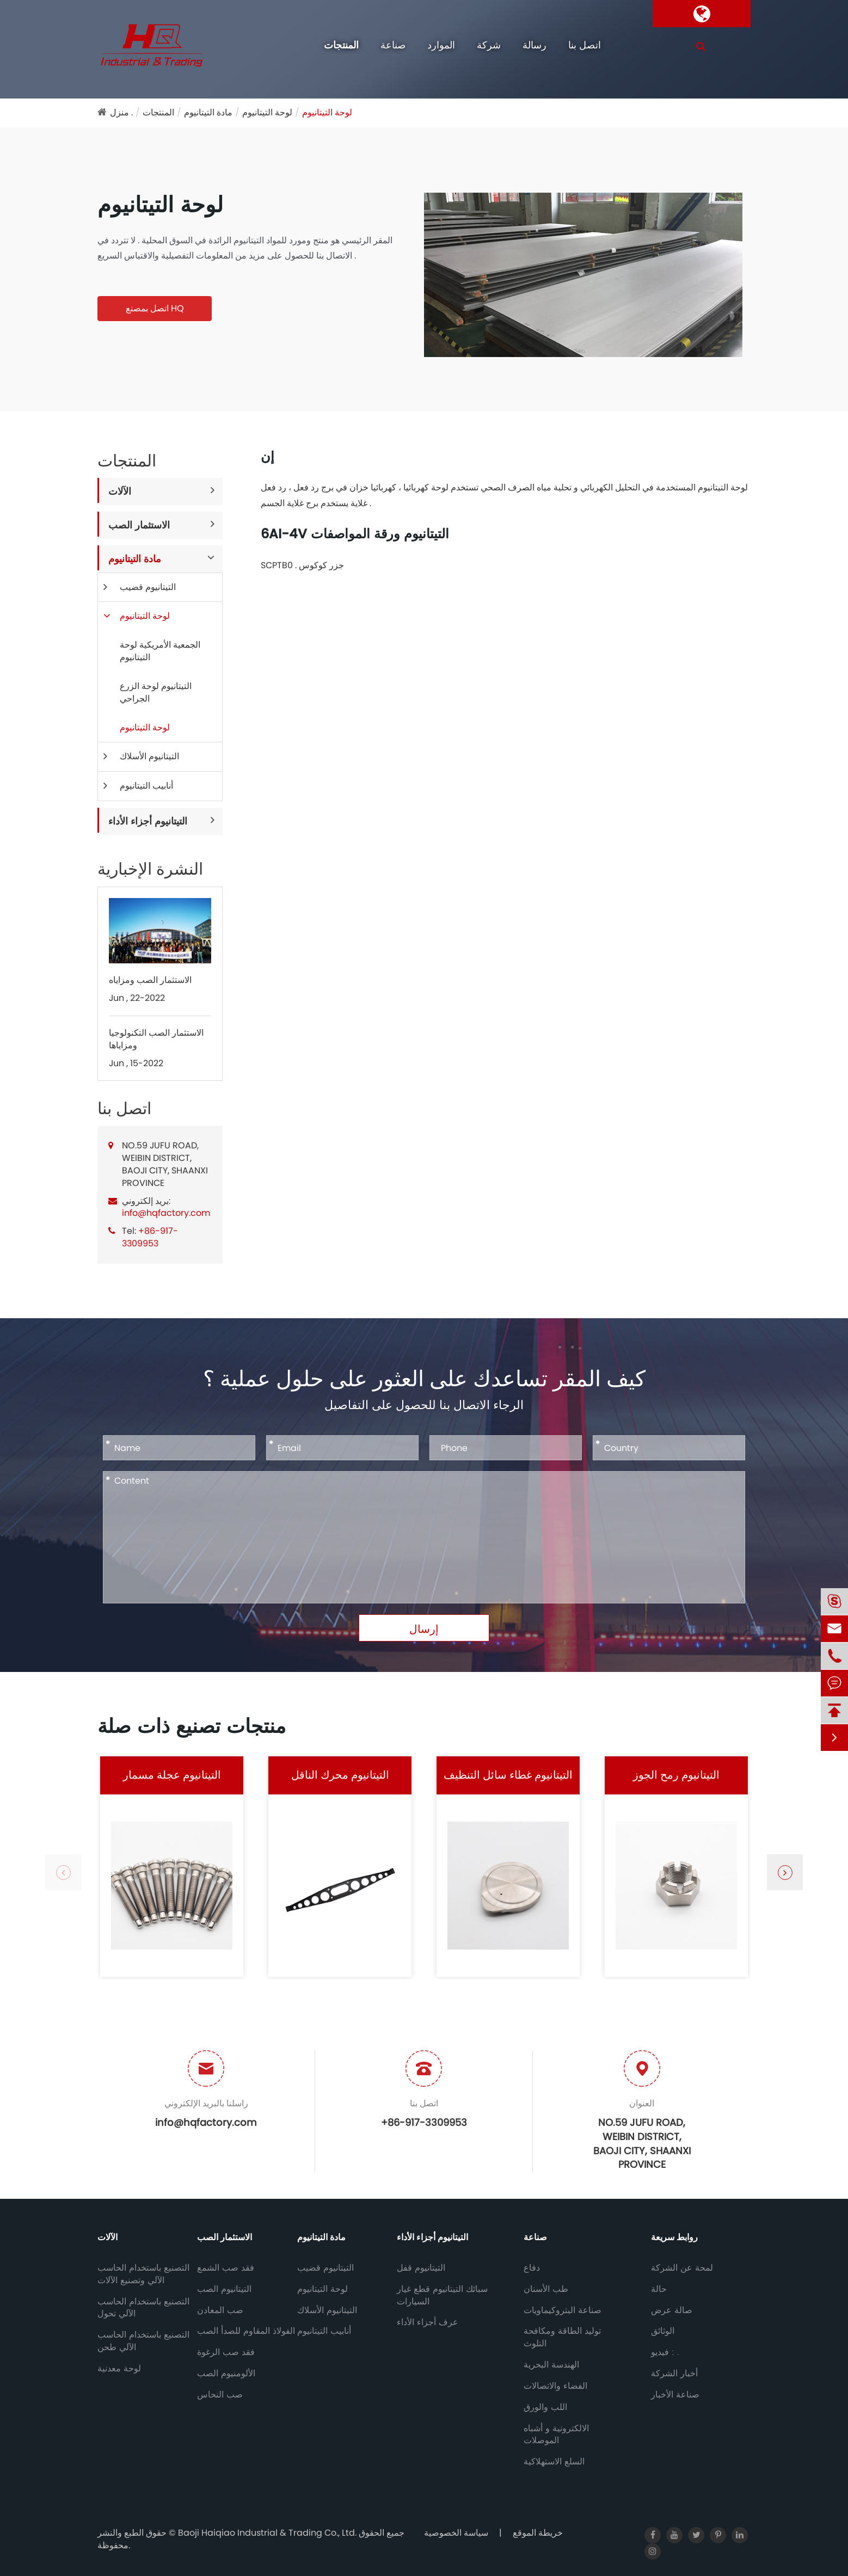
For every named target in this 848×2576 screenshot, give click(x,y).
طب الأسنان (546, 2289)
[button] (785, 1872)
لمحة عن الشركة (682, 2268)
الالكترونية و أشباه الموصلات (556, 2435)
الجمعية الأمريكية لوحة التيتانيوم (160, 650)
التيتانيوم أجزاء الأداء (147, 821)
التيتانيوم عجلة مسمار (172, 1774)
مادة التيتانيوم (208, 112)
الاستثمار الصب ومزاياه (150, 980)
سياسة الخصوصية (456, 2532)
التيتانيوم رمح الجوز (676, 1774)
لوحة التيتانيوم (267, 112)
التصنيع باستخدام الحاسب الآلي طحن (143, 2341)
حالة (659, 2289)
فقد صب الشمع (225, 2268)
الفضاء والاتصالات (555, 2386)
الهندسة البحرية (551, 2365)
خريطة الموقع (538, 2532)
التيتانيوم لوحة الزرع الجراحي (156, 692)
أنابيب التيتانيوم (146, 785)
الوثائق (662, 2331)
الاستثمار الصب (139, 525)
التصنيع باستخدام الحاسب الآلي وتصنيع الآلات (143, 2274)
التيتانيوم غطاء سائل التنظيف (508, 1774)
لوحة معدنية (119, 2369)
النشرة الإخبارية (150, 869)
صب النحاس (220, 2395)
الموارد (441, 45)
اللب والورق (545, 2407)
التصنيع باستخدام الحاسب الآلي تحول (143, 2308)
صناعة (392, 45)
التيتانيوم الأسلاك (149, 756)
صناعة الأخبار (675, 2395)
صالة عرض (671, 2310)
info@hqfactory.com (166, 1213)
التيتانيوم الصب (224, 2289)
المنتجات (341, 45)
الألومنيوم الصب (226, 2374)
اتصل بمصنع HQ (155, 308)
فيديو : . (665, 2352)
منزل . (121, 112)
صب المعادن (220, 2310)
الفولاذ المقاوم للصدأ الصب (246, 2331)
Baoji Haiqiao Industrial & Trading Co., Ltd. (268, 2532)
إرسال (424, 1629)
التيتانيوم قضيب (148, 587)
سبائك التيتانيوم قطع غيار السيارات (442, 2295)
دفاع (532, 2268)
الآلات (119, 491)
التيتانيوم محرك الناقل (340, 1774)
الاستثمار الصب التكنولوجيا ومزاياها (156, 1039)
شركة (489, 45)
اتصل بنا (584, 45)
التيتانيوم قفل (421, 2268)
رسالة (534, 45)
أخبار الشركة (674, 2374)
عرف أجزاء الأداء (427, 2322)
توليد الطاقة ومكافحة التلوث (562, 2337)
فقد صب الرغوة (226, 2352)
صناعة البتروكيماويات (562, 2310)
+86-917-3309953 (150, 1237)
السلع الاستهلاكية (554, 2462)
